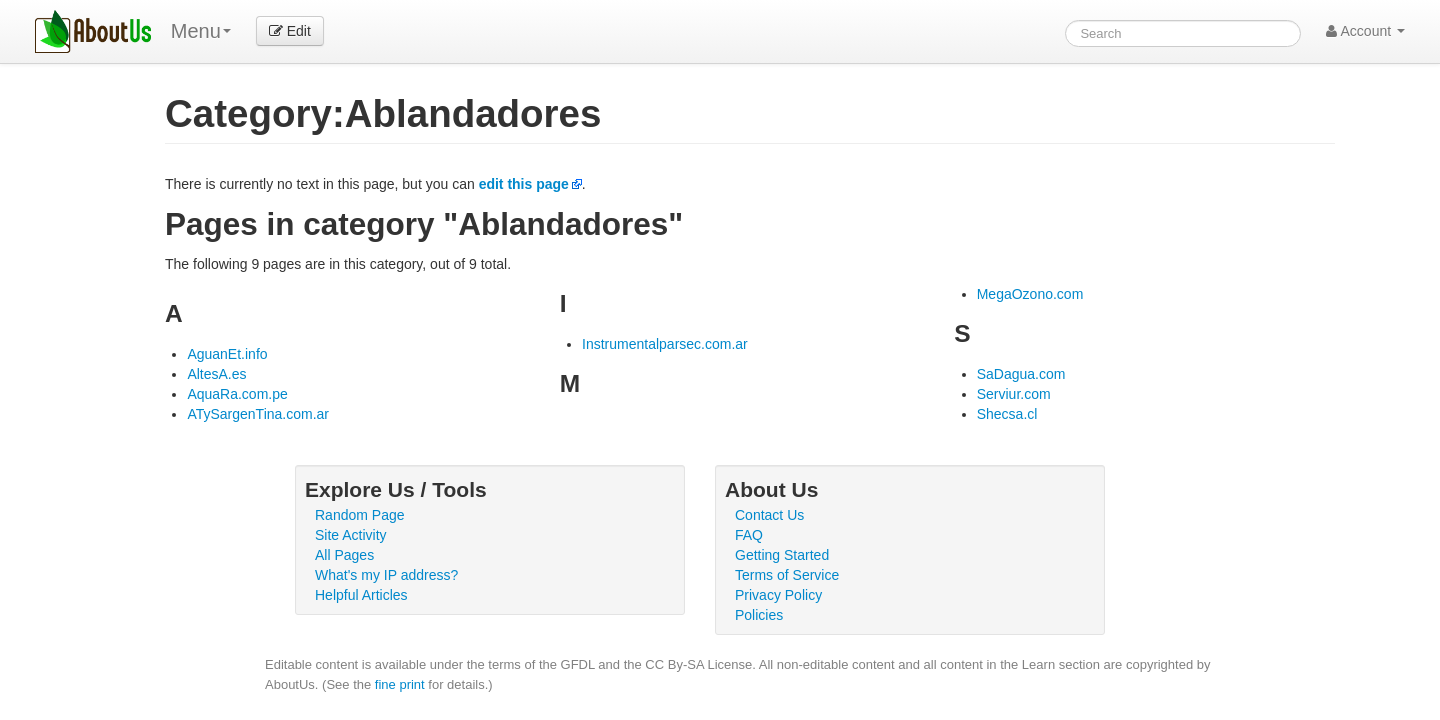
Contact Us (769, 515)
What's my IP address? (386, 575)
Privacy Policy (778, 595)
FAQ (749, 535)
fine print (400, 684)
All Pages (344, 555)
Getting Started (782, 555)
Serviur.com (1014, 394)
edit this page (524, 184)
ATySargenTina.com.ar (258, 414)
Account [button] (1365, 31)
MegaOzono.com (1030, 294)
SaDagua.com (1021, 374)
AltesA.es (216, 374)
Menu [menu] (201, 31)
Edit (290, 31)
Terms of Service (787, 575)
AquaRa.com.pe (237, 394)
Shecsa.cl (1007, 414)
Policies (759, 615)
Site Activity (351, 535)
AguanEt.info (227, 354)
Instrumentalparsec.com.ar (665, 344)
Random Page (360, 515)
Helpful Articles (361, 595)
